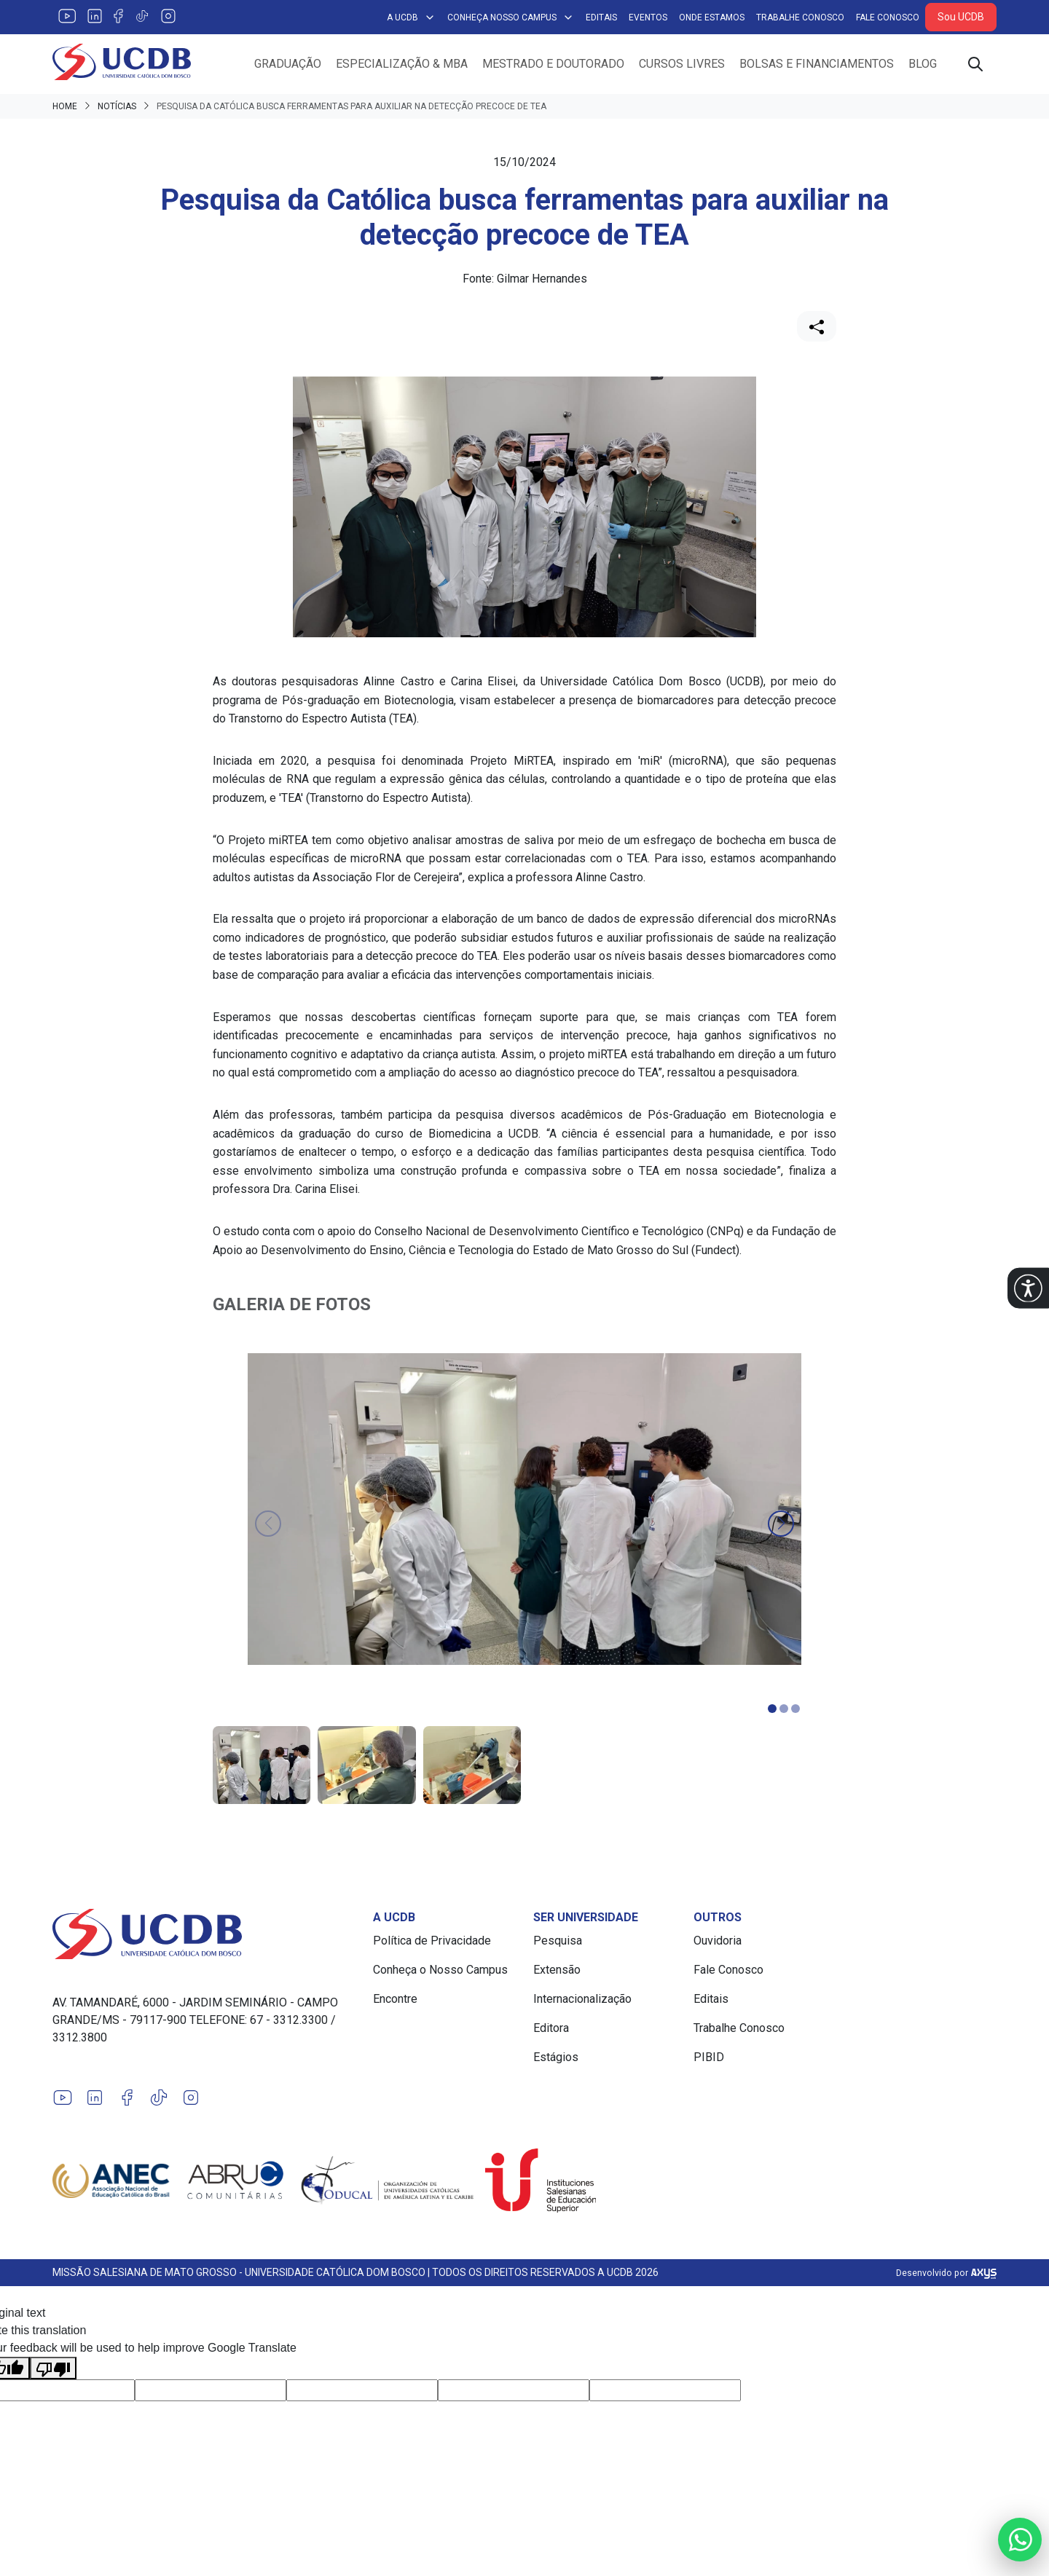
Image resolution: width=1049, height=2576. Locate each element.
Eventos (648, 17)
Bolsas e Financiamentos (816, 64)
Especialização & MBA (402, 64)
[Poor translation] (53, 2368)
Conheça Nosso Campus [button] (510, 17)
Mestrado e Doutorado (553, 64)
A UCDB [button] (411, 17)
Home (64, 106)
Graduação (287, 64)
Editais (601, 17)
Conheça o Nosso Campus (440, 1970)
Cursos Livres (682, 64)
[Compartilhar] (816, 326)
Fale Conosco (887, 17)
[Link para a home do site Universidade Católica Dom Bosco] (203, 1933)
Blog (922, 64)
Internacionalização (582, 1999)
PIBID (709, 2057)
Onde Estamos (711, 17)
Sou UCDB (961, 17)
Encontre (395, 1999)
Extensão (557, 1970)
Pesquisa (557, 1940)
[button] (1028, 1288)
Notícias (117, 106)
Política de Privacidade (432, 1940)
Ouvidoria (718, 1940)
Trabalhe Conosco (800, 17)
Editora (551, 2028)
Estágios (555, 2057)
